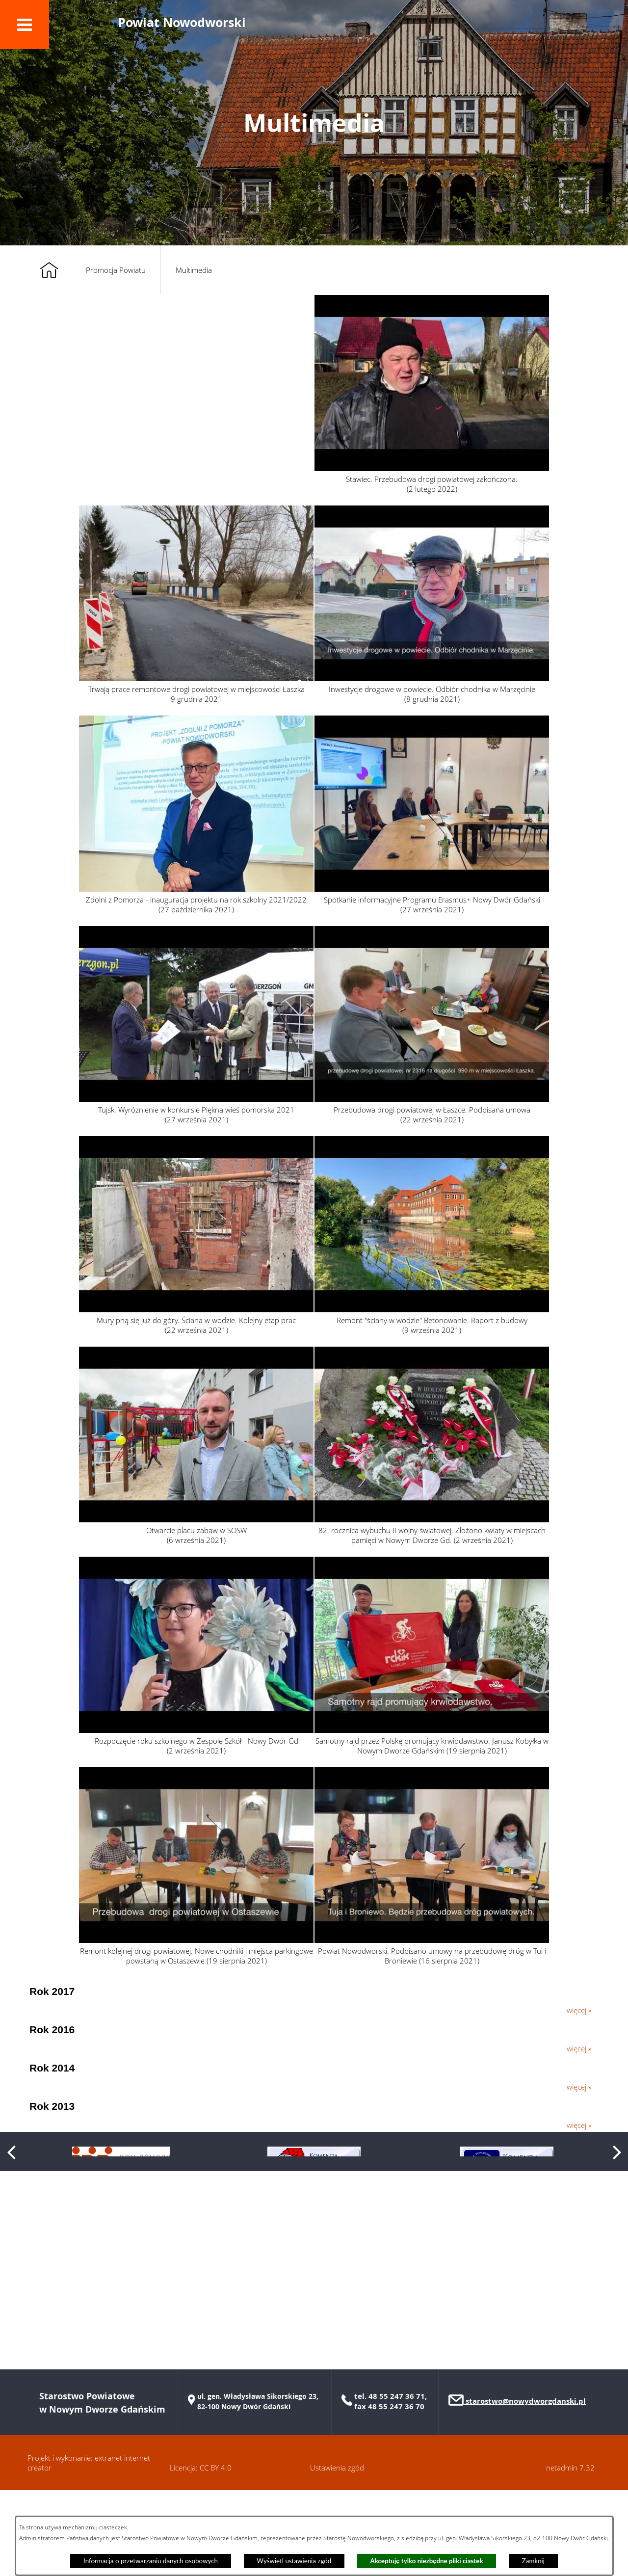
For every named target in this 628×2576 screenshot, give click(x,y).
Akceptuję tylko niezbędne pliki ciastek (426, 2561)
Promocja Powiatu (116, 270)
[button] (24, 24)
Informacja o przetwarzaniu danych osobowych (150, 2561)
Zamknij (533, 2561)
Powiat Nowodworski (182, 22)
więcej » (579, 2010)
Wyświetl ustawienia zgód (294, 2561)
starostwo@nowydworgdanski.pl (525, 2487)
